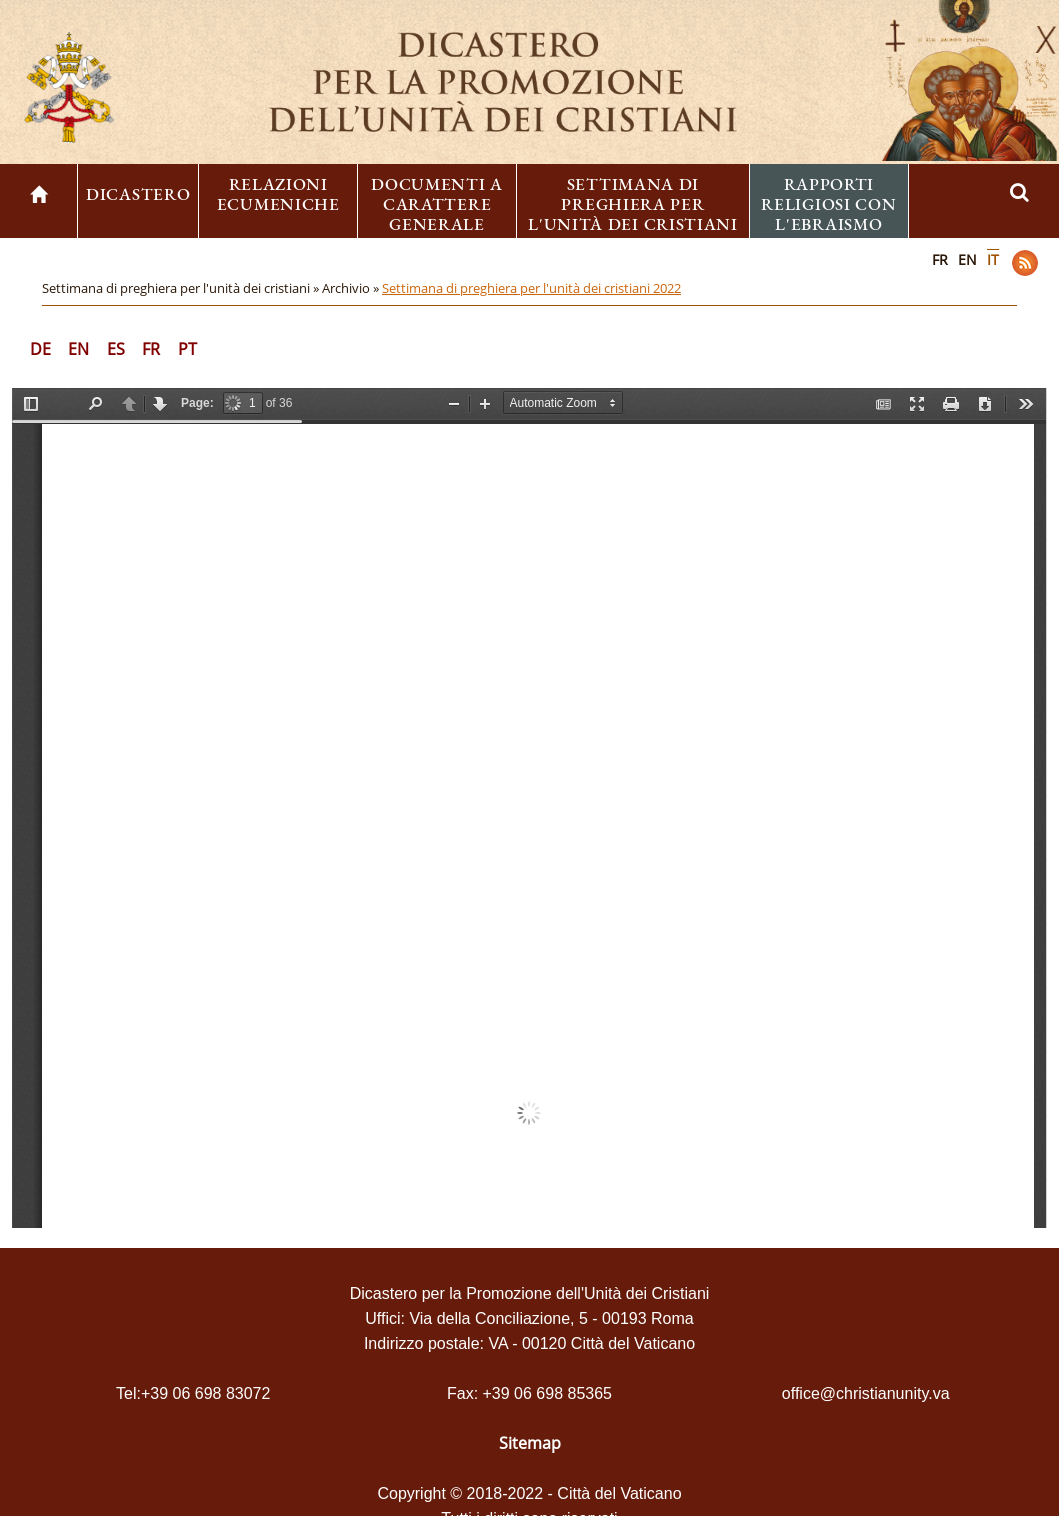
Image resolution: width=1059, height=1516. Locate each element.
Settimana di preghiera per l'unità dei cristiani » (182, 288)
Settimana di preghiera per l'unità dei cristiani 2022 (531, 288)
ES (116, 349)
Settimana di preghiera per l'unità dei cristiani (633, 204)
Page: (197, 403)
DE (40, 349)
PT (187, 349)
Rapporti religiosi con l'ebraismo (828, 204)
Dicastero (138, 194)
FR (940, 259)
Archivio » (352, 288)
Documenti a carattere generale (437, 204)
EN (967, 259)
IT (993, 259)
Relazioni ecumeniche (278, 194)
